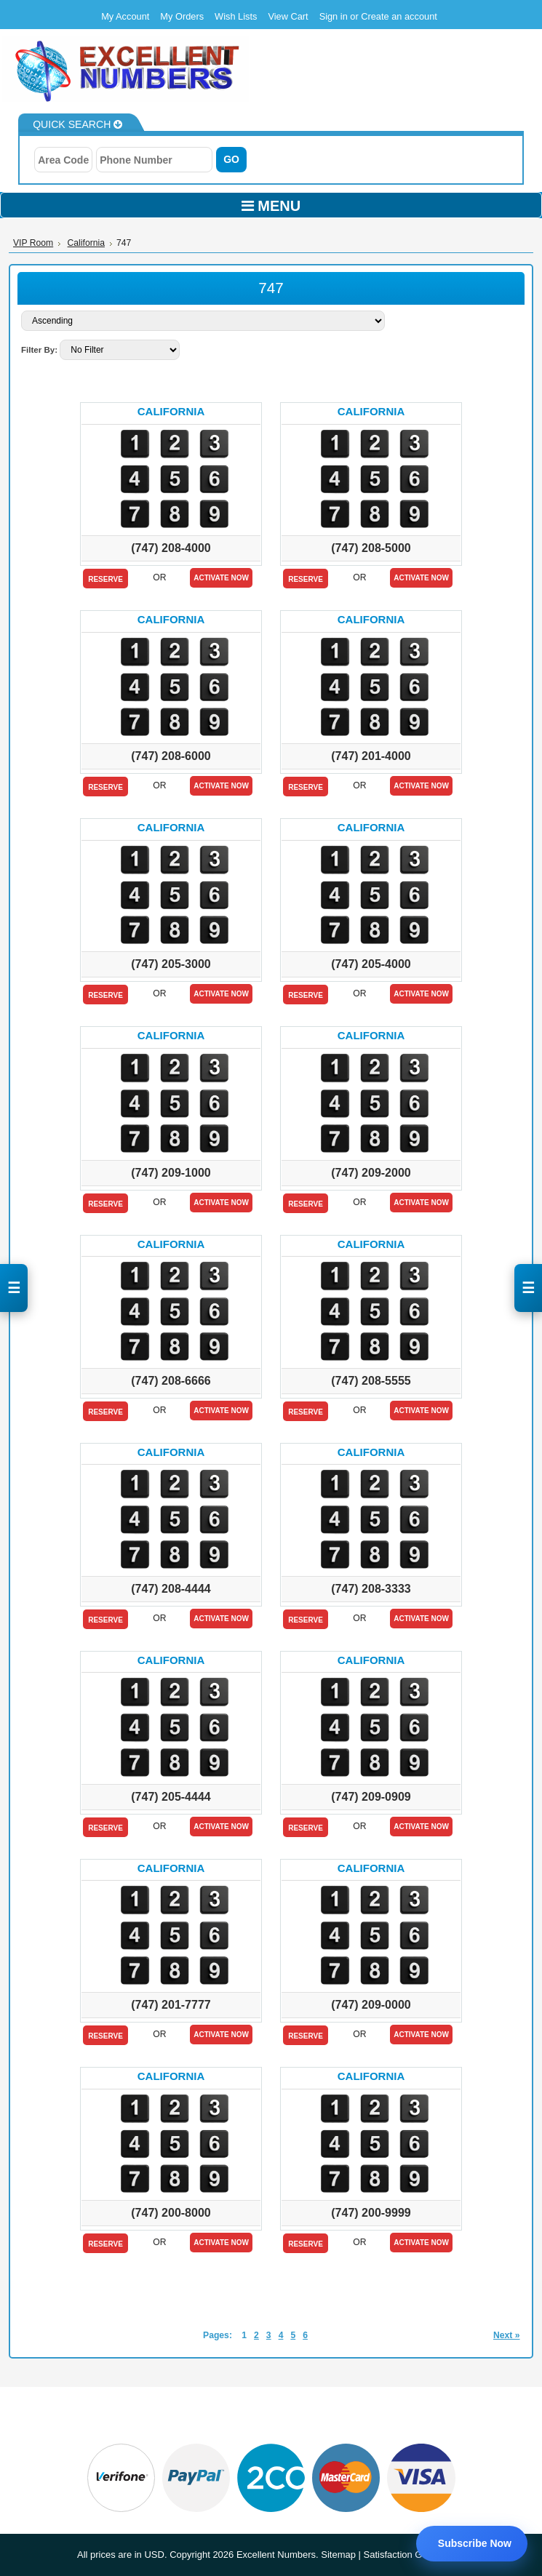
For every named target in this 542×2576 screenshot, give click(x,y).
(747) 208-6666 (170, 1381)
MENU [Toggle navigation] (271, 206)
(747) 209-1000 (170, 1173)
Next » (506, 2335)
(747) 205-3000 (170, 964)
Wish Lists (236, 16)
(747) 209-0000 (370, 2005)
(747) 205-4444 (170, 1797)
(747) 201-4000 (370, 756)
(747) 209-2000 (370, 1173)
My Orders (182, 16)
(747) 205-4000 (370, 964)
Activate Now (221, 578)
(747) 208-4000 (170, 548)
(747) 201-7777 (170, 2005)
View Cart (288, 16)
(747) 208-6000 (170, 756)
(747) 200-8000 (170, 2213)
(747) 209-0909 (370, 1797)
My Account (125, 16)
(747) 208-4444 (170, 1589)
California (86, 243)
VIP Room (33, 243)
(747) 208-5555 (370, 1381)
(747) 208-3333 (370, 1589)
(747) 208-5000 (370, 548)
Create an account (399, 16)
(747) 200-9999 (370, 2213)
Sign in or (340, 16)
